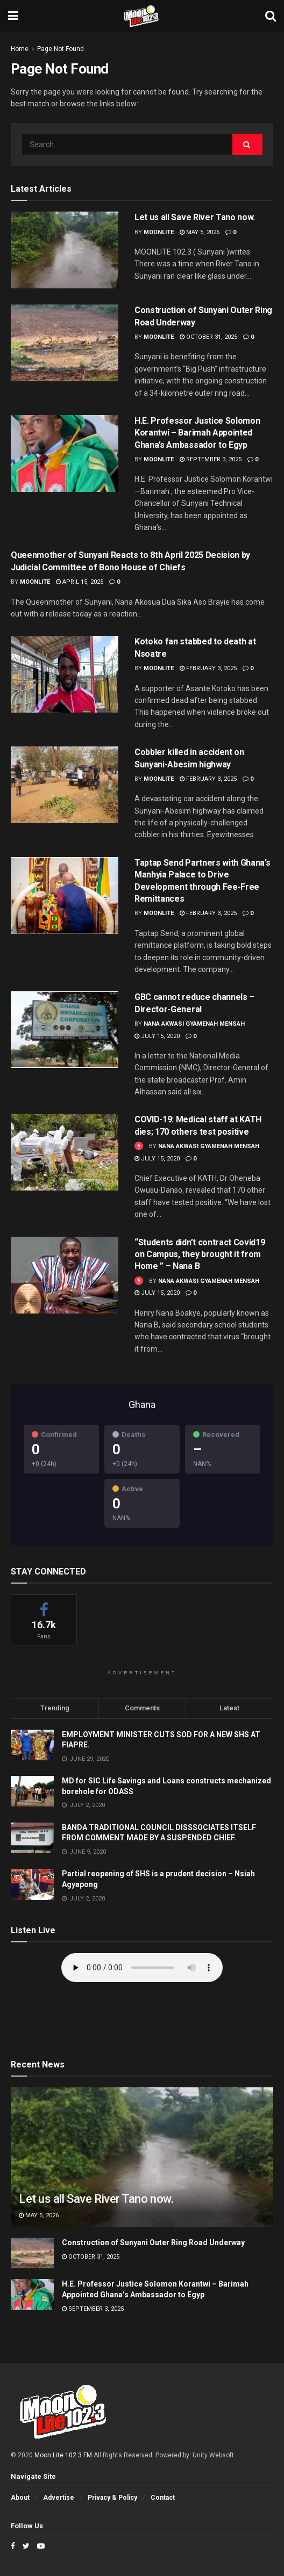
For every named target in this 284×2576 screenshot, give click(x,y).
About (20, 2497)
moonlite (159, 232)
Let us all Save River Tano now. (194, 217)
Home (20, 49)
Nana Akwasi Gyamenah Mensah (194, 1023)
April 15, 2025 (79, 581)
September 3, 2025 (211, 459)
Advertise (58, 2497)
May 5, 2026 (199, 232)
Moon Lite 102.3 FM (63, 2455)
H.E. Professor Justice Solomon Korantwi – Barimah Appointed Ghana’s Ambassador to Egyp (197, 433)
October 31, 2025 (208, 336)
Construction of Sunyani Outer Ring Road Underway (153, 2242)
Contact (163, 2497)
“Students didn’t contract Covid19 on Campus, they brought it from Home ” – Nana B (199, 1254)
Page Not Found (60, 49)
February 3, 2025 (208, 668)
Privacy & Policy (112, 2497)
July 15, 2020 (157, 1036)
